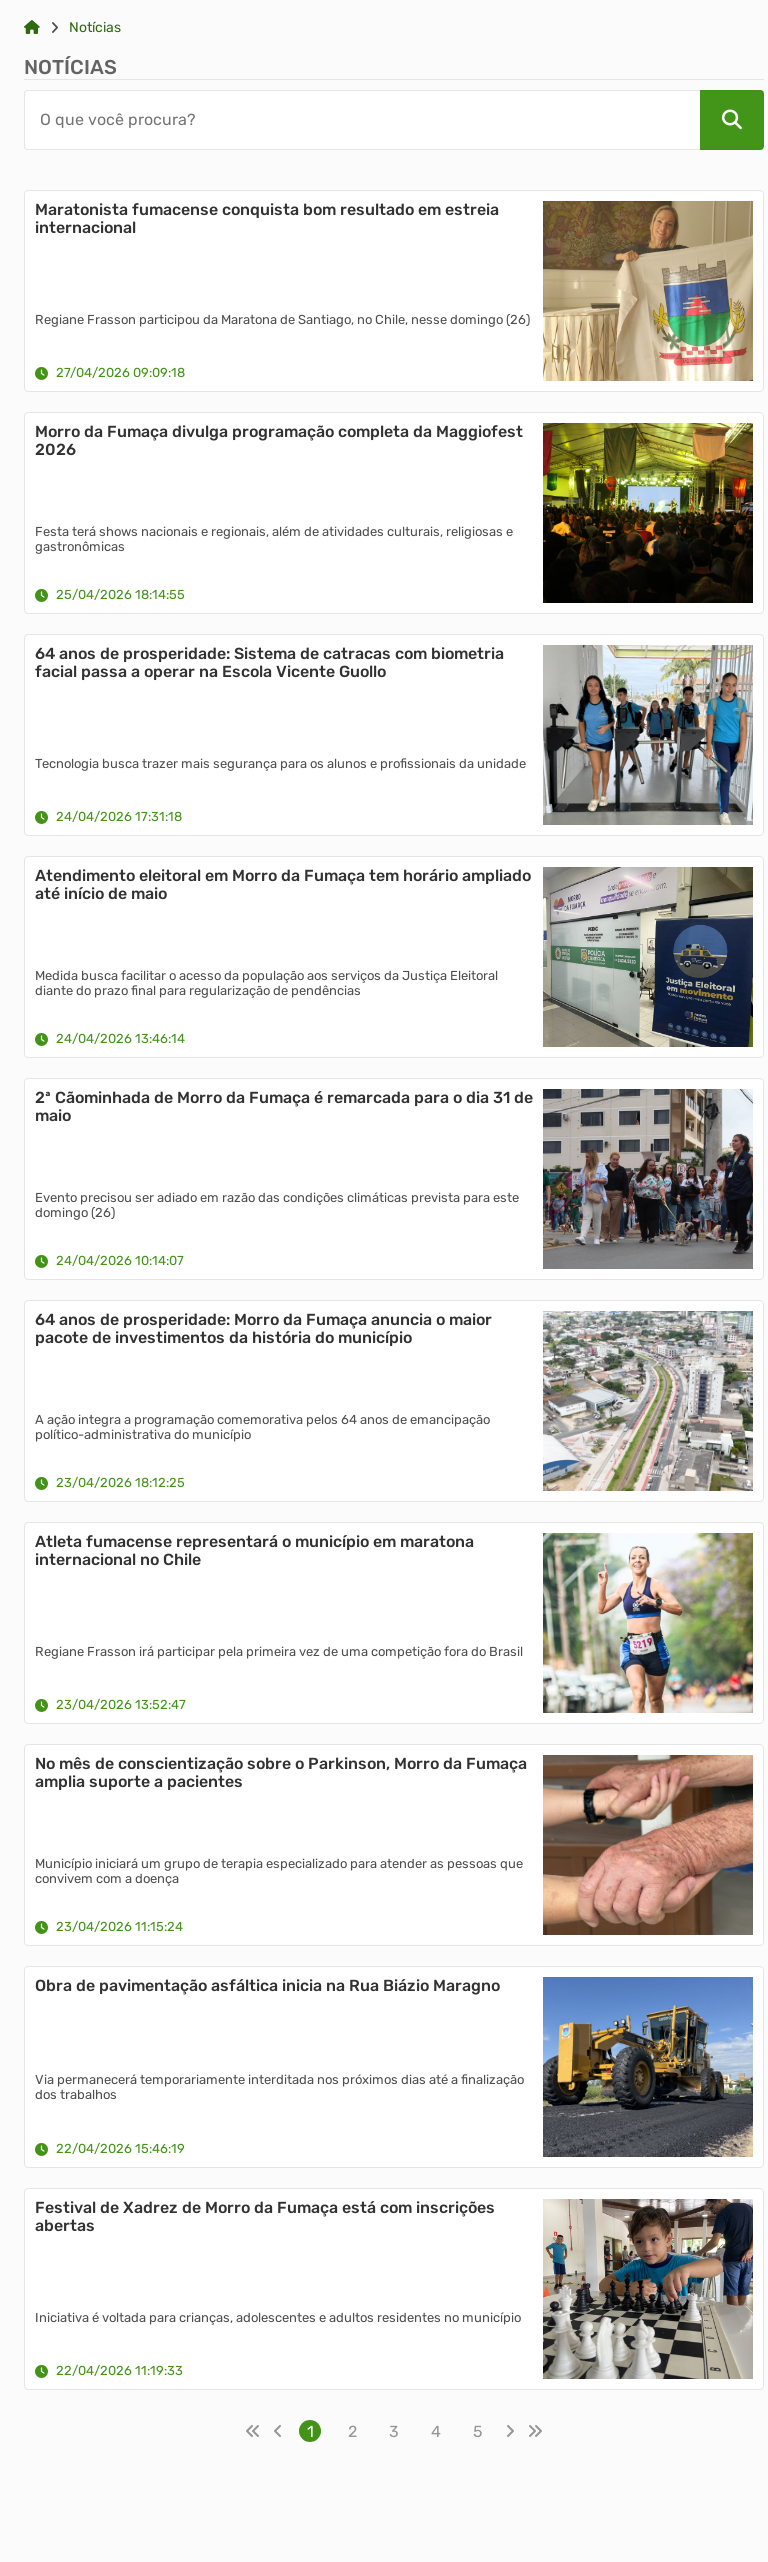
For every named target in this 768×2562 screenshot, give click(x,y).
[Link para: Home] (32, 28)
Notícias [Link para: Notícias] (95, 28)
